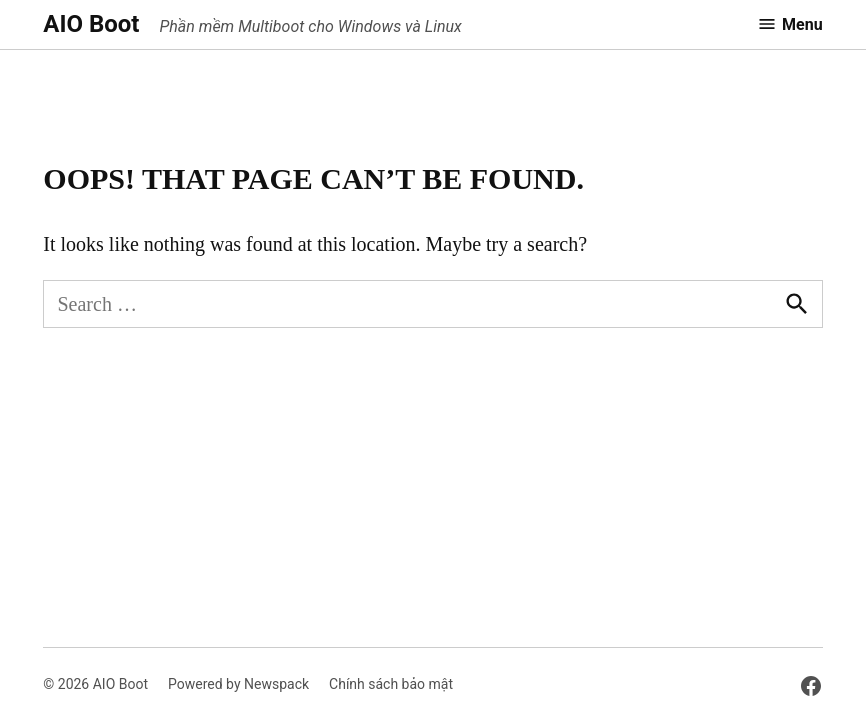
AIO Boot (91, 24)
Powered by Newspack (238, 684)
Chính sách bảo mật (391, 684)
